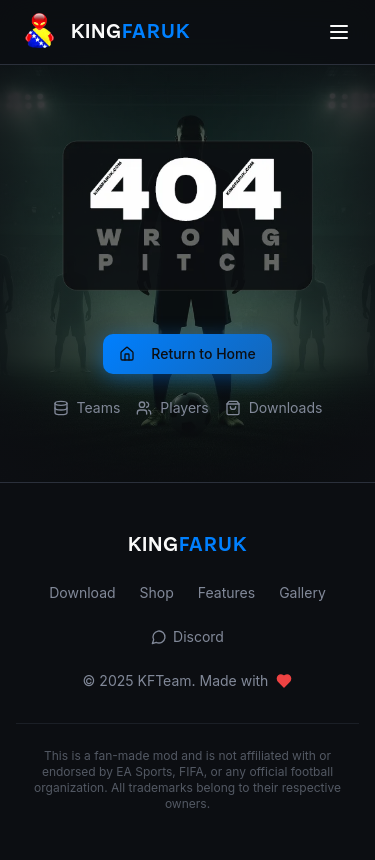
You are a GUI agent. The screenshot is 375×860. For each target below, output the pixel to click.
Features (226, 592)
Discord (187, 636)
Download (82, 592)
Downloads (274, 407)
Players (172, 407)
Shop (157, 592)
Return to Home (187, 353)
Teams (87, 407)
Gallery (302, 592)
